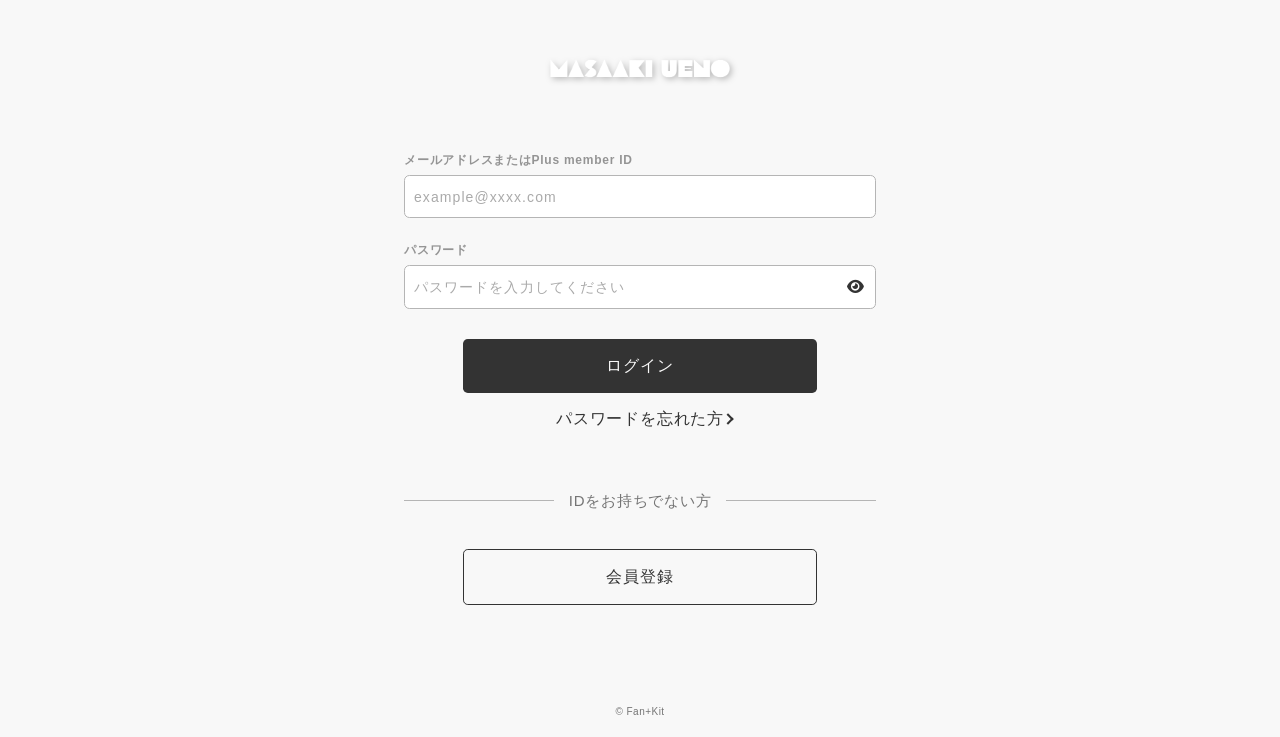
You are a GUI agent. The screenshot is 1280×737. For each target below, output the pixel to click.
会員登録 (639, 576)
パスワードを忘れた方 (640, 418)
